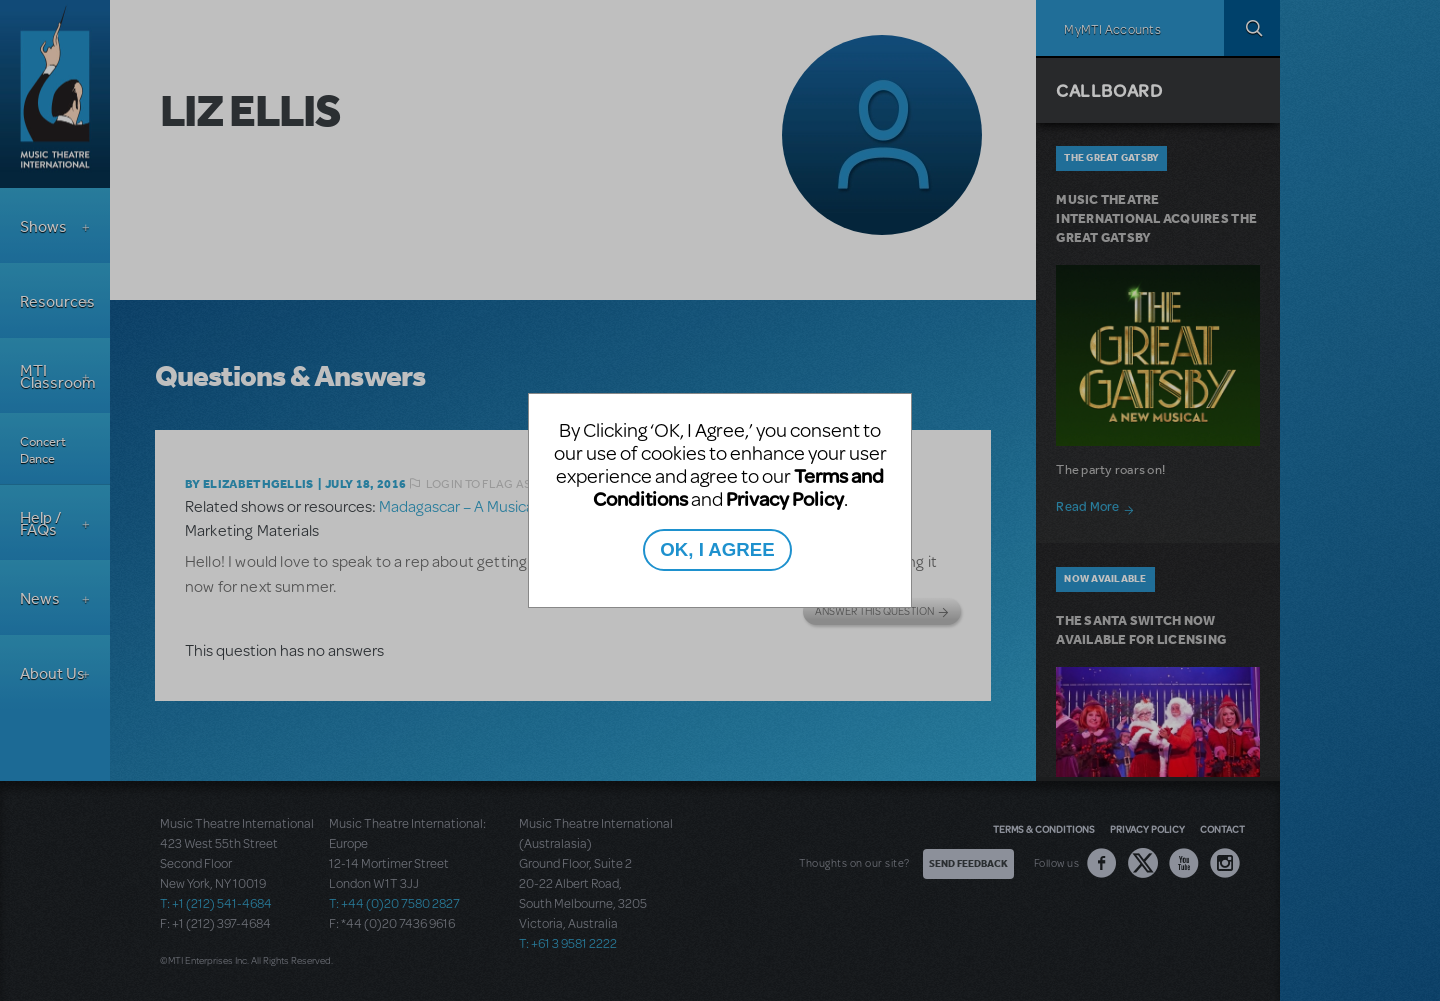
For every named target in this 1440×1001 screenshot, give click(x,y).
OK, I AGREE (717, 549)
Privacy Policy (785, 498)
